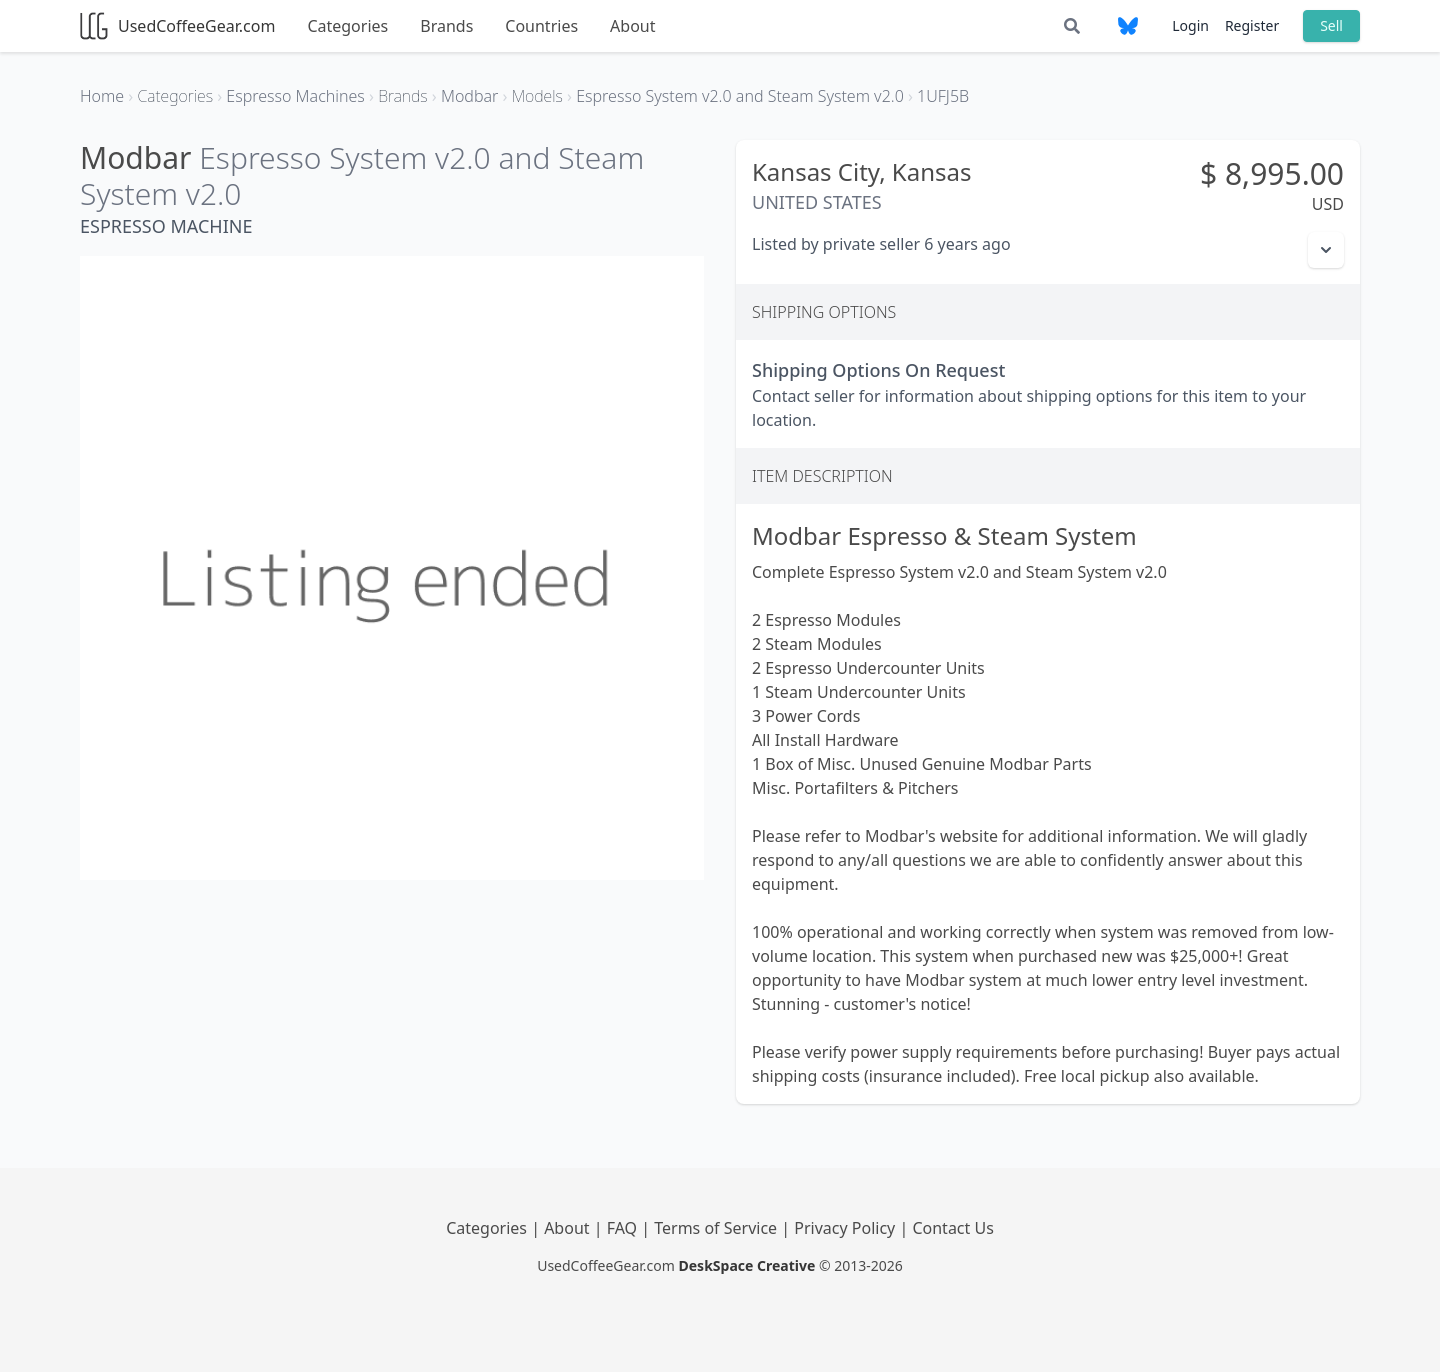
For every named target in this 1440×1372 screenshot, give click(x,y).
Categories (347, 26)
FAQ (624, 1228)
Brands (446, 26)
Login (1190, 25)
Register (1252, 25)
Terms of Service (717, 1228)
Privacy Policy (846, 1228)
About (632, 26)
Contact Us (952, 1228)
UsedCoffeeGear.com (177, 26)
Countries (541, 26)
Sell (1331, 25)
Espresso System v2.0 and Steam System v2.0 (362, 175)
